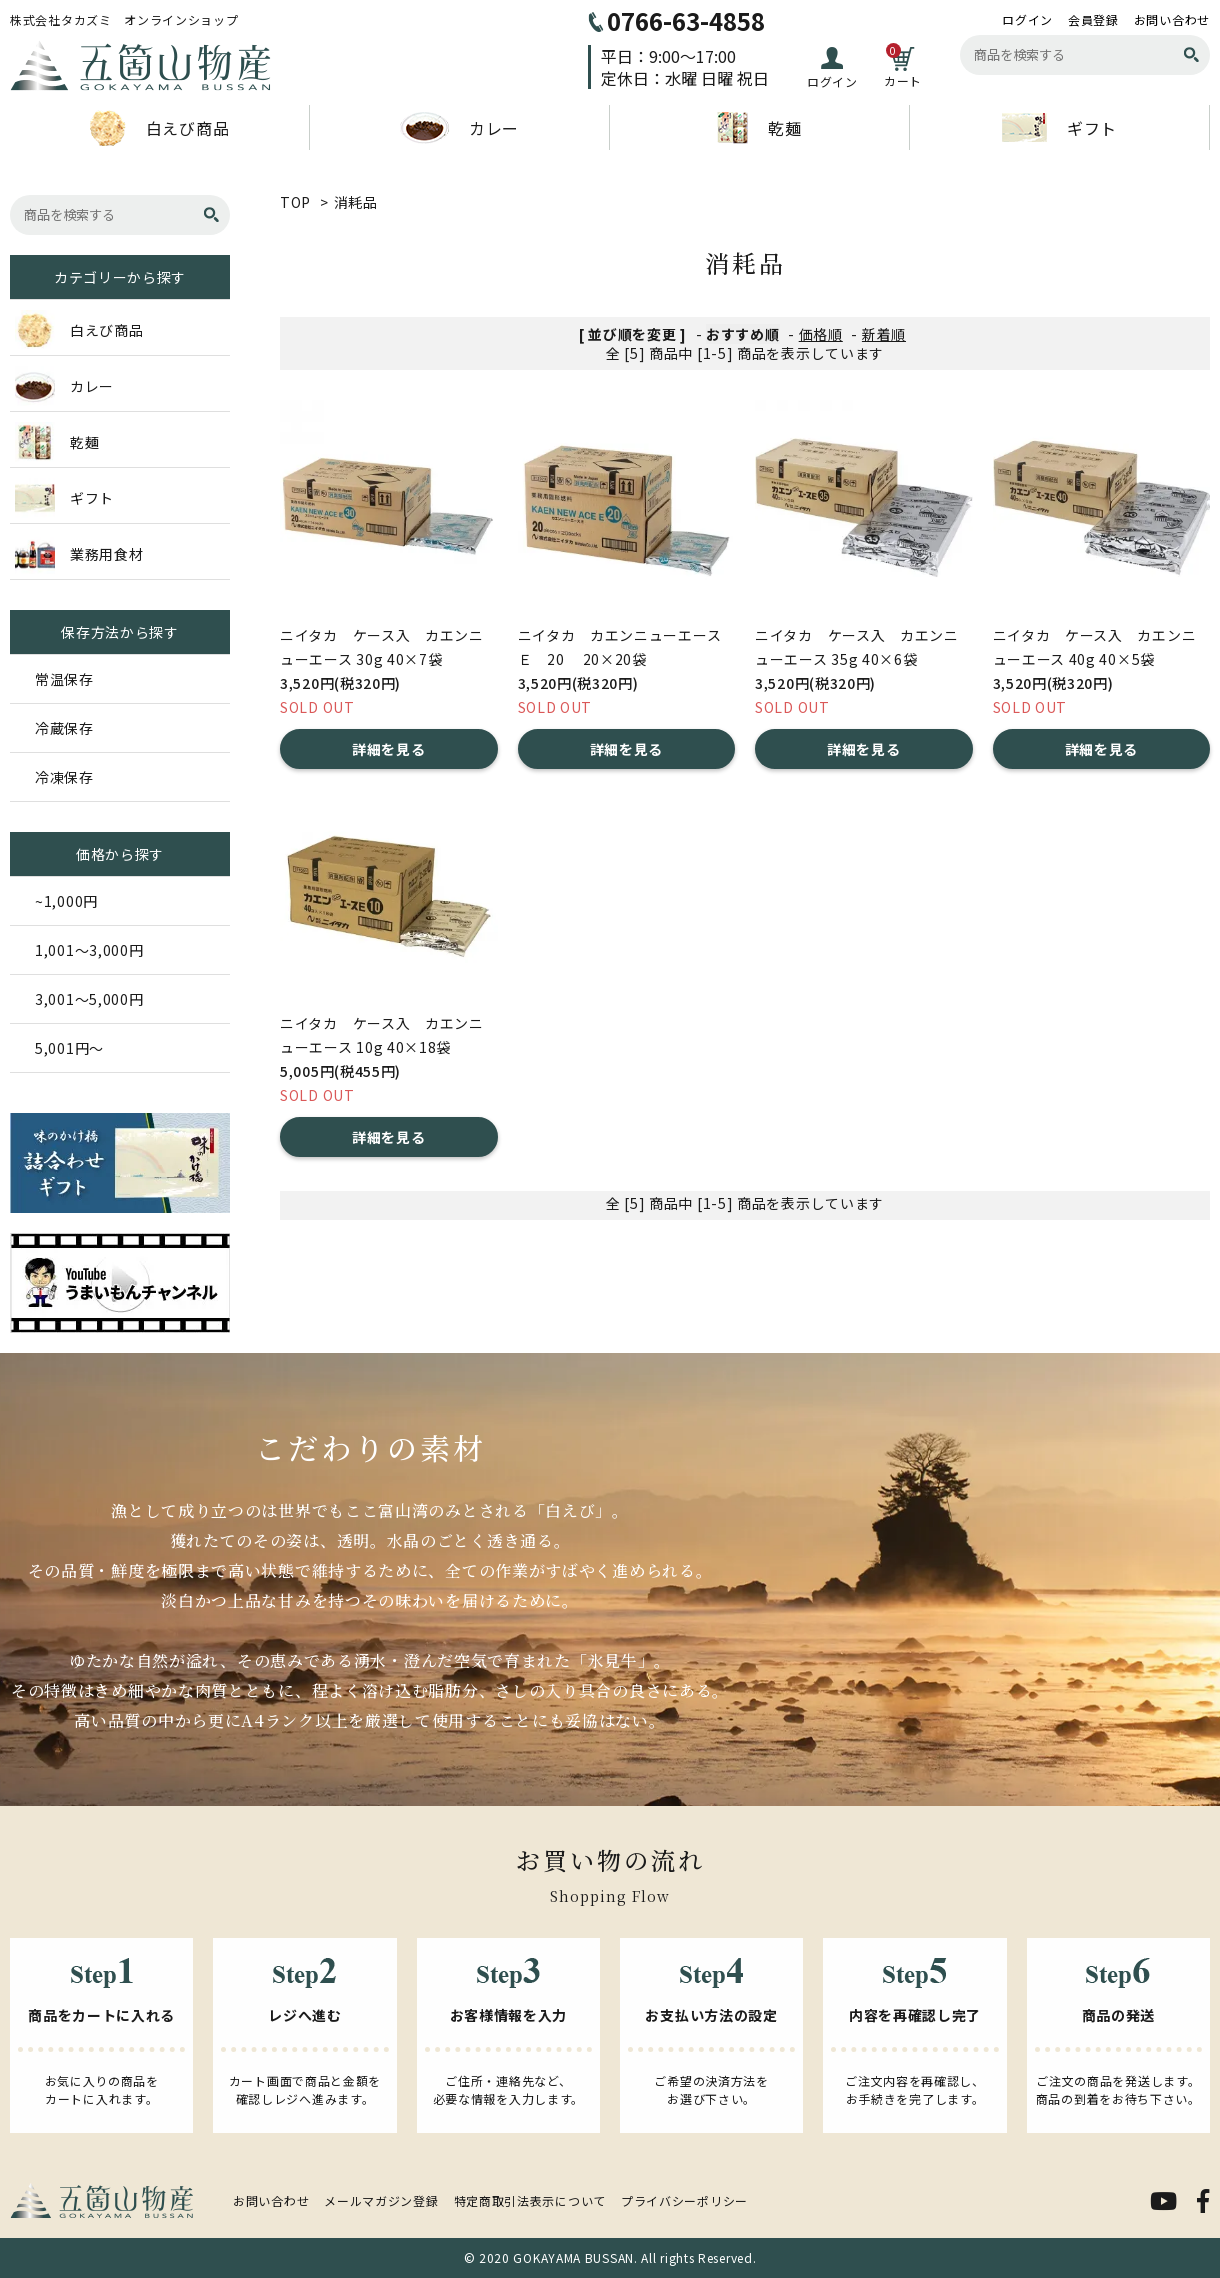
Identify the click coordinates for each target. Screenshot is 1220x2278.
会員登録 (1093, 20)
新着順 (884, 334)
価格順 (821, 334)
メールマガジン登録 (381, 2200)
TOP (295, 202)
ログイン (1027, 20)
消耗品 (356, 202)
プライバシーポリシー (684, 2200)
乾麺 (759, 128)
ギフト (1059, 127)
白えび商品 (160, 128)
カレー (459, 128)
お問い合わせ (1172, 20)
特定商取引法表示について (530, 2200)
